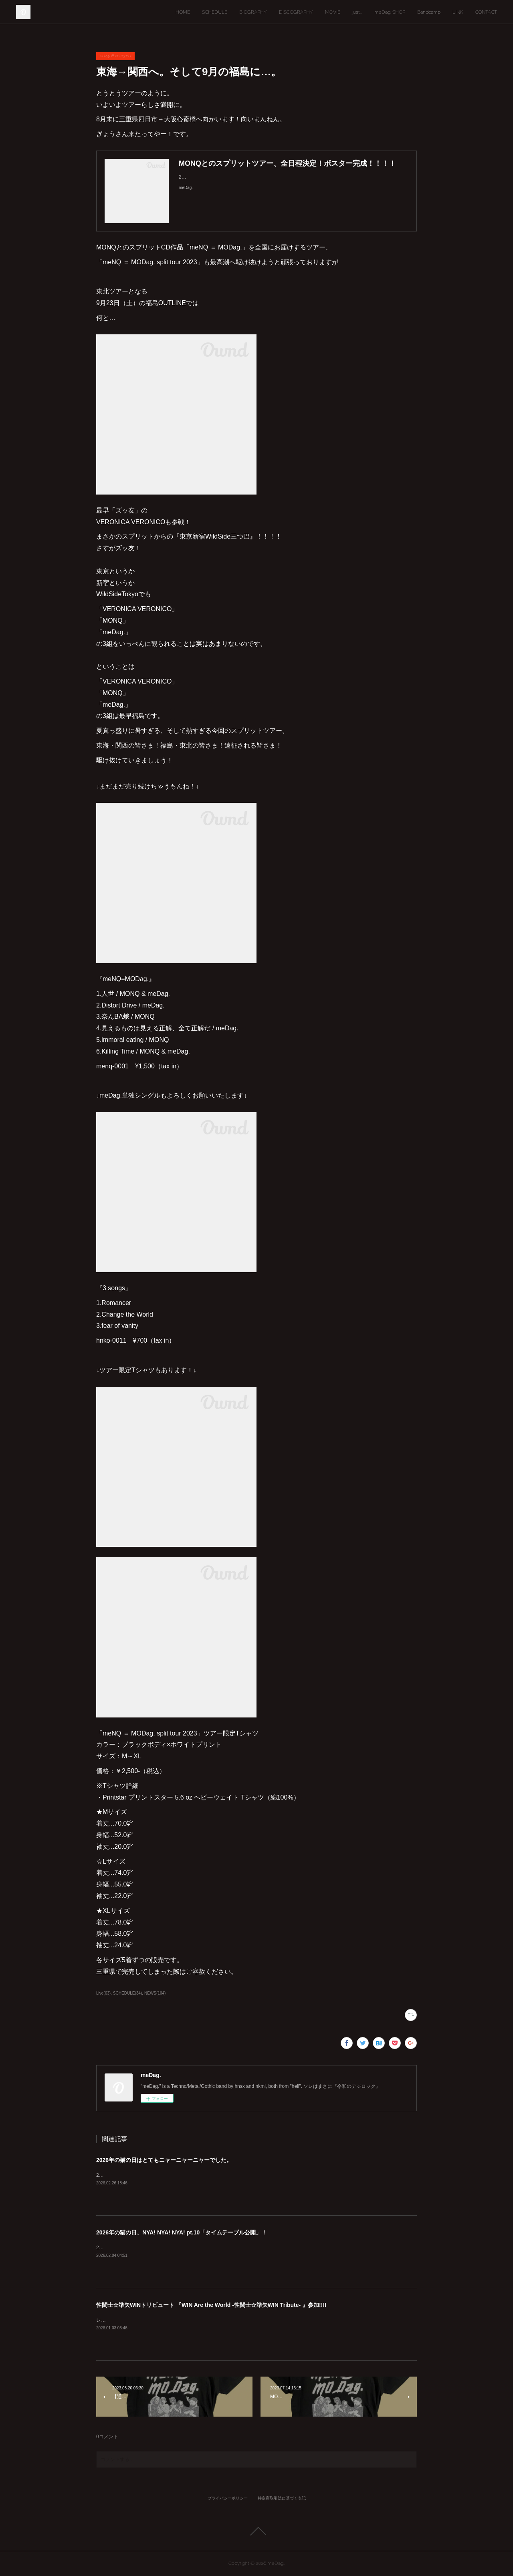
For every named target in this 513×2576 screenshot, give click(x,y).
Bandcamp (428, 12)
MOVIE (332, 12)
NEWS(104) (155, 1993)
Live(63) (103, 1993)
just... (357, 12)
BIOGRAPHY (253, 12)
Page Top (256, 2531)
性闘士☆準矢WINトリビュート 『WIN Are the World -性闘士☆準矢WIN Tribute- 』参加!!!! (211, 2305)
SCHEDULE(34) (127, 1993)
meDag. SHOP (389, 12)
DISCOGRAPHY (296, 12)
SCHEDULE (214, 12)
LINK (457, 12)
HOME (183, 12)
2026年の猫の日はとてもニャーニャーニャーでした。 (164, 2160)
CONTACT (486, 12)
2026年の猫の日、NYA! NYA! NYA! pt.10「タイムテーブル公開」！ (181, 2232)
